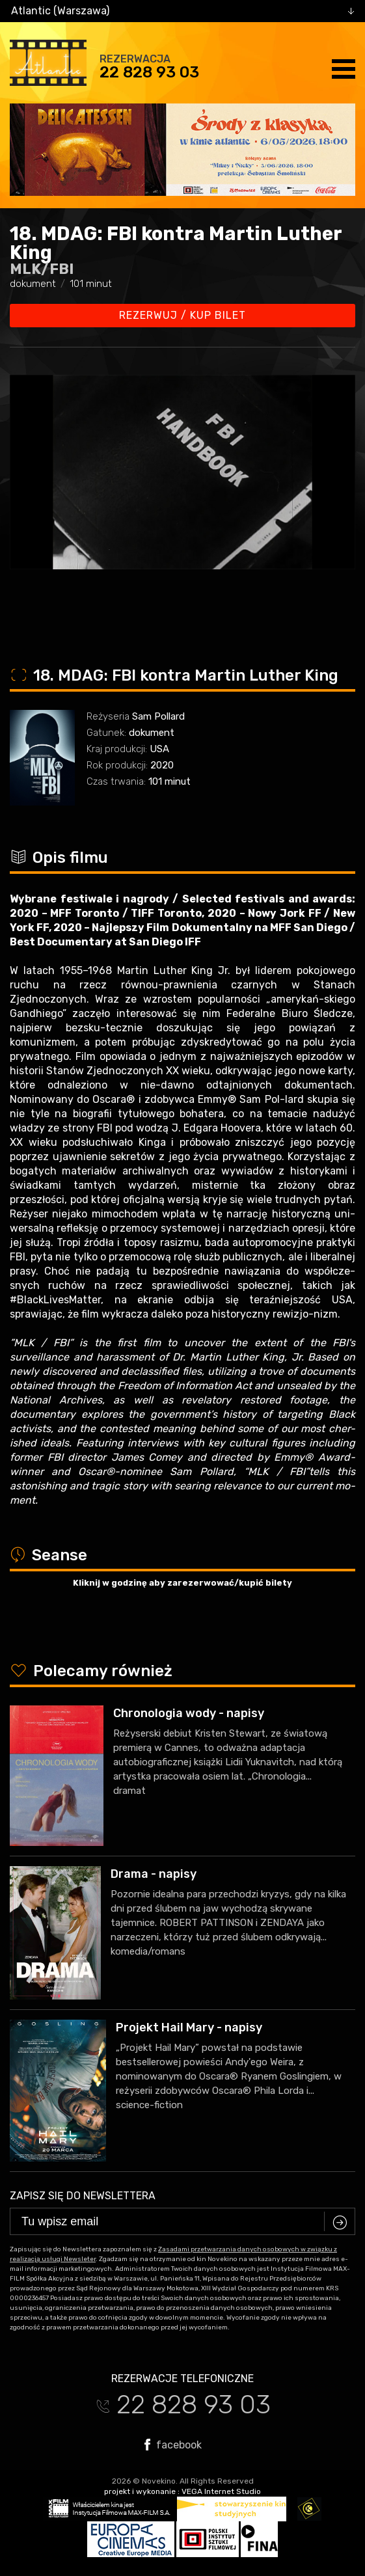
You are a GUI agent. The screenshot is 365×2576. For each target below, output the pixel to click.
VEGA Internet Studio (221, 2491)
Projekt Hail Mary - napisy (189, 2027)
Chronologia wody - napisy (188, 1713)
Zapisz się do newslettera (82, 2196)
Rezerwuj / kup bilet (182, 315)
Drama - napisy (153, 1874)
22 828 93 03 (149, 72)
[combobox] (182, 11)
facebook (173, 2444)
